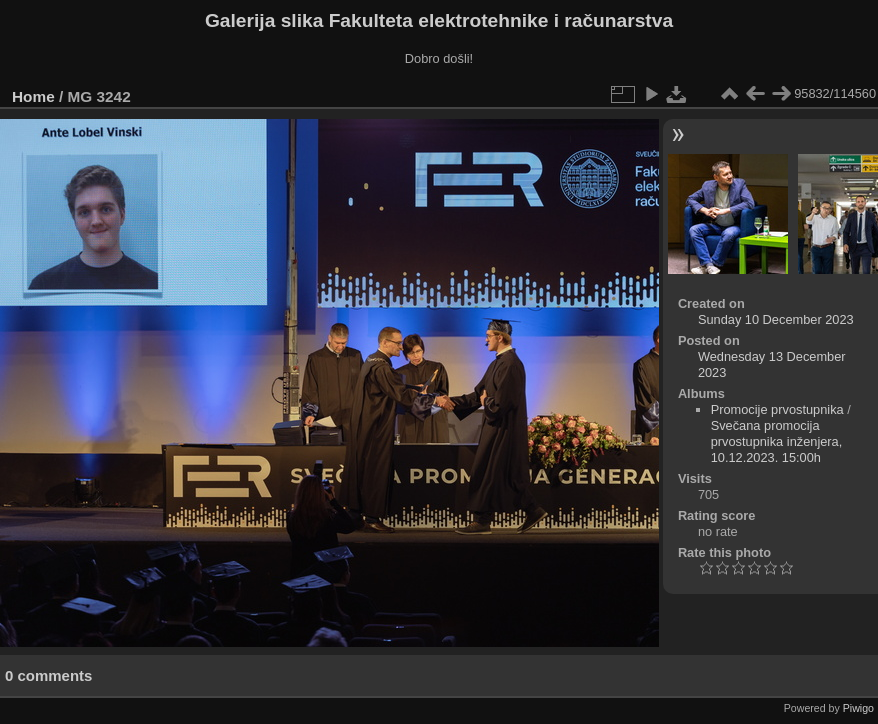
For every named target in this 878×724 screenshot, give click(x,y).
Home (33, 96)
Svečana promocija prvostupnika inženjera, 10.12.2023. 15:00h (777, 441)
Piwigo (858, 708)
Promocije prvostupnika (777, 409)
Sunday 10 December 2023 (776, 319)
